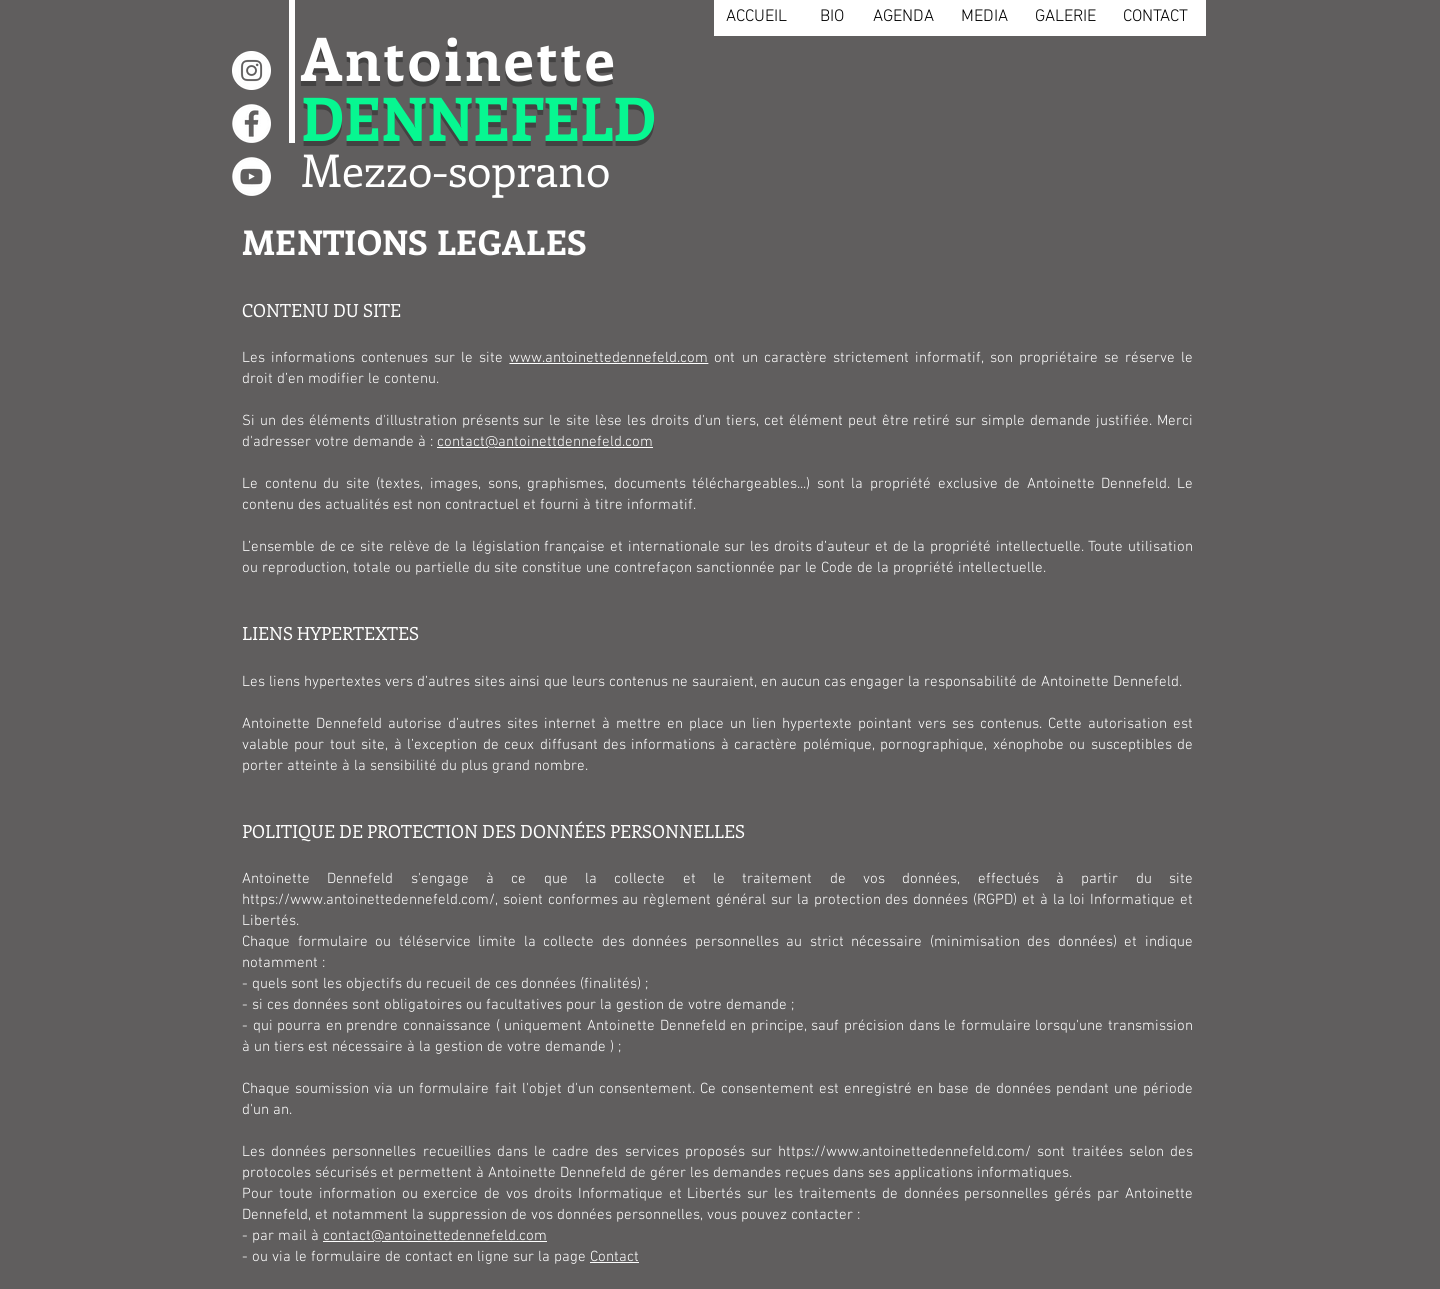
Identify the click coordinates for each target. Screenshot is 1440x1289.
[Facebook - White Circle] (251, 123)
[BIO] (831, 18)
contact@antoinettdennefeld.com (545, 442)
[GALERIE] (1065, 18)
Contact (614, 1257)
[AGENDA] (903, 18)
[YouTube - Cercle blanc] (251, 176)
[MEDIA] (984, 18)
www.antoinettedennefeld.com (608, 358)
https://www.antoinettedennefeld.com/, (370, 900)
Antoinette (459, 56)
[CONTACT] (1155, 18)
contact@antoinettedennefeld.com (435, 1236)
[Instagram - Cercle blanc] (251, 70)
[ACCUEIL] (756, 18)
